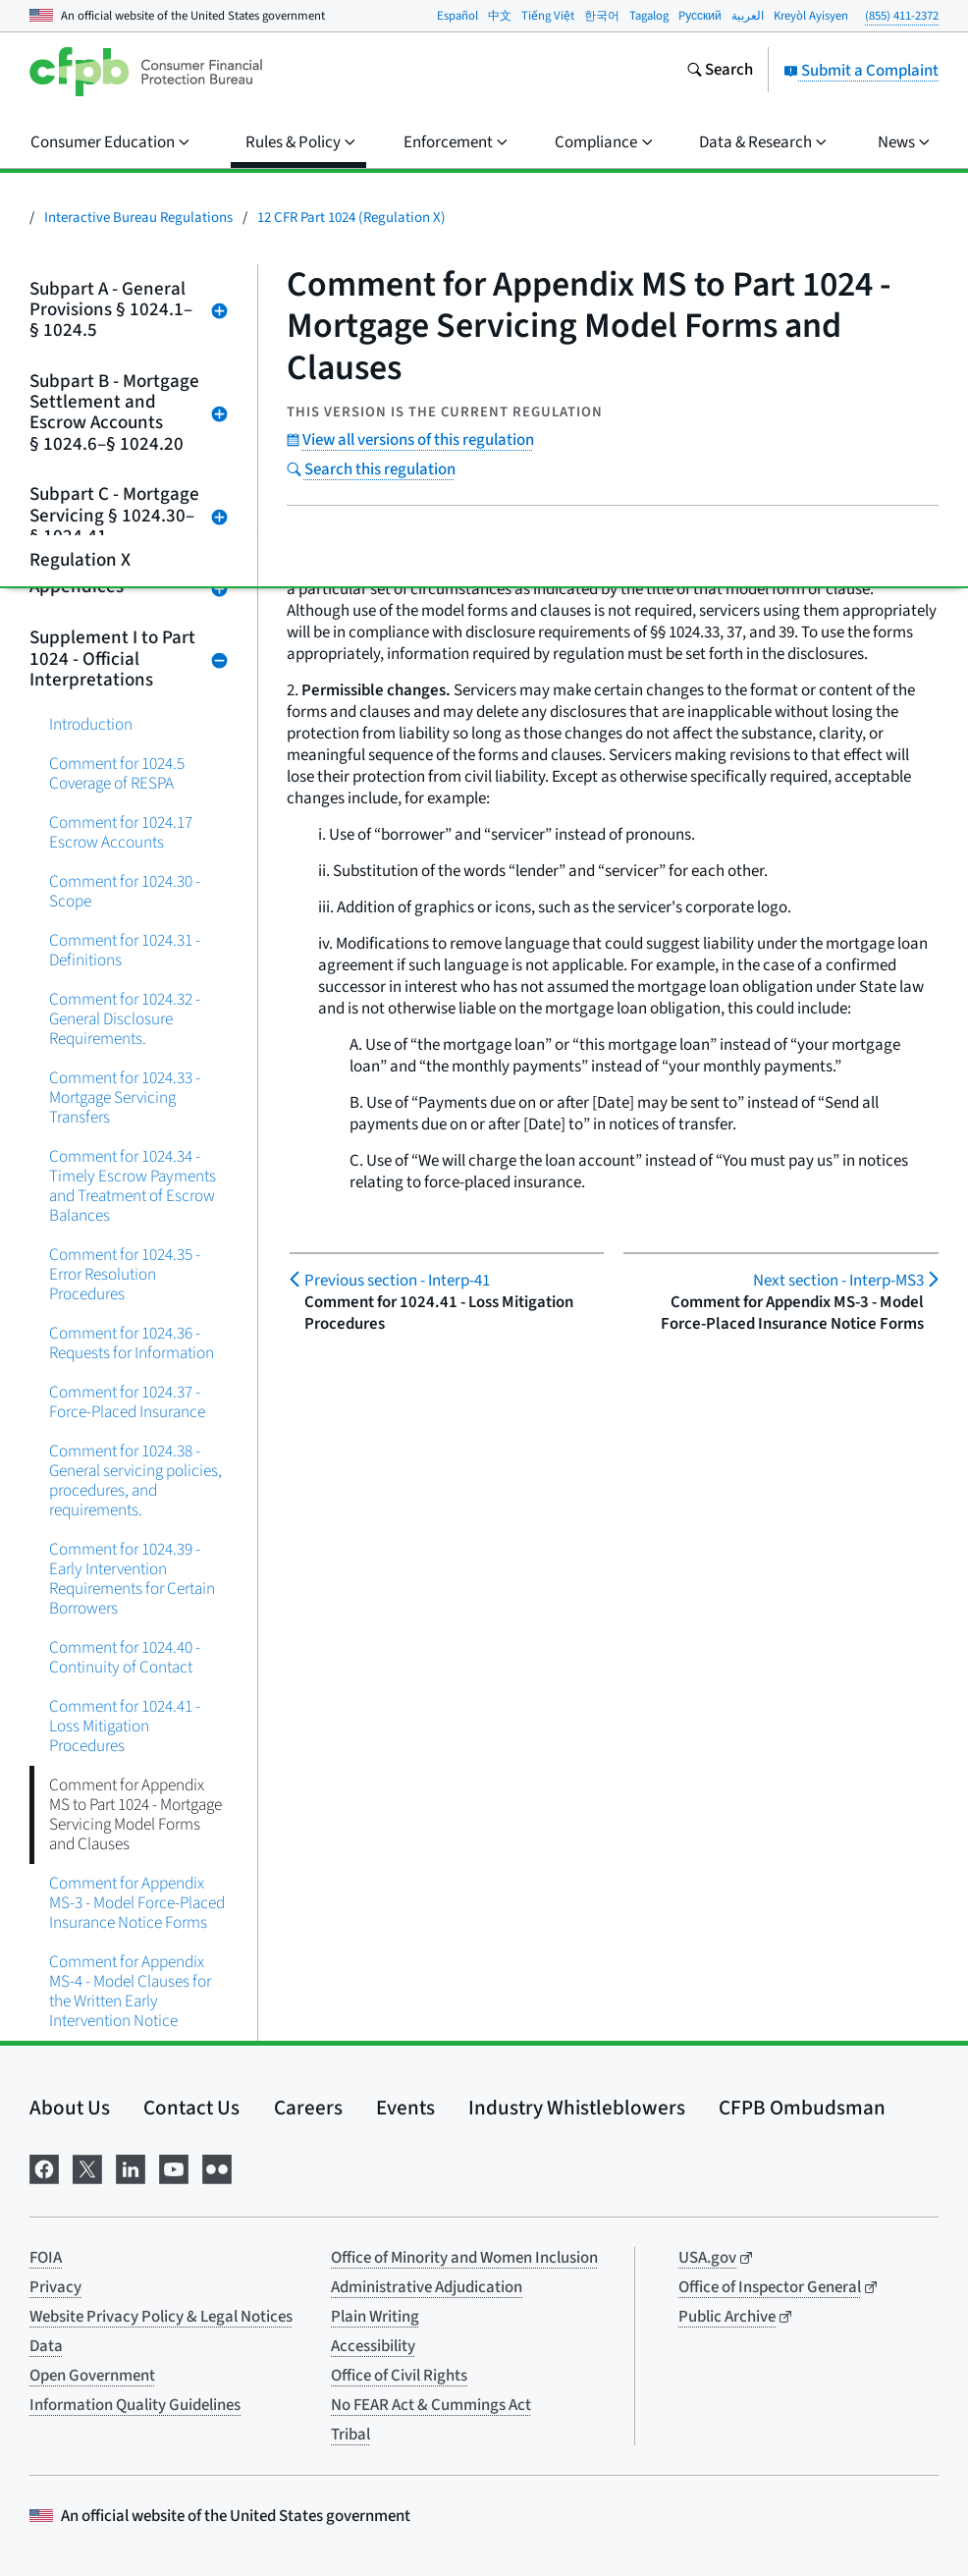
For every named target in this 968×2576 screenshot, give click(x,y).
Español (457, 16)
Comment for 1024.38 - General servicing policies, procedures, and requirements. (135, 1480)
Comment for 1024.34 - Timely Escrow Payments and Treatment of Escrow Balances (132, 1186)
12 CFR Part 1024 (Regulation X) (351, 217)
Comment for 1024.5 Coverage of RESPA (117, 773)
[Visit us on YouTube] (173, 2167)
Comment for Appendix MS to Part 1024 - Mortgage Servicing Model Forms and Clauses (135, 1814)
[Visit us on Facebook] (44, 2167)
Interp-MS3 (838, 1280)
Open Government (92, 2375)
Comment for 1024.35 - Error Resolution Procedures (124, 1274)
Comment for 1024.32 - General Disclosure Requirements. (124, 1019)
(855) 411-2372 (902, 16)
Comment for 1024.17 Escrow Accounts (120, 832)
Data (46, 2346)
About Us (69, 2107)
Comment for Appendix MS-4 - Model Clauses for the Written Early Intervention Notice (130, 1991)
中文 (499, 16)
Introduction (91, 724)
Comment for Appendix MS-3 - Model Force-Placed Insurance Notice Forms (137, 1903)
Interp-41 (397, 1280)
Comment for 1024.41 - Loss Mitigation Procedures (124, 1726)
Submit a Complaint (861, 70)
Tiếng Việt (547, 16)
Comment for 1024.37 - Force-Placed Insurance (127, 1402)
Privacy (55, 2287)
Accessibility (373, 2346)
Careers (308, 2107)
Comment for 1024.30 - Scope (124, 891)
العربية (747, 16)
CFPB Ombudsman (802, 2107)
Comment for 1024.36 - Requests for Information (131, 1343)
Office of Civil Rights (399, 2375)
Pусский (700, 16)
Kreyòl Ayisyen (811, 16)
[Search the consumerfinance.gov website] (719, 71)
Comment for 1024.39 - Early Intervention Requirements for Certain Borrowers (132, 1578)
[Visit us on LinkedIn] (130, 2167)
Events (405, 2107)
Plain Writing (375, 2317)
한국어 (601, 16)
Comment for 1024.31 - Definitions (124, 950)
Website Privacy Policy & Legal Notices (161, 2317)
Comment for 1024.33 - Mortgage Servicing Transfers (124, 1097)
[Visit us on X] (87, 2167)
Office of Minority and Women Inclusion (464, 2258)
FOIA (45, 2258)
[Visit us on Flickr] (217, 2167)
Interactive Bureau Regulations (138, 217)
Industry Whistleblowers (576, 2107)
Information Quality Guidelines (135, 2405)
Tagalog (649, 16)
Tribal (350, 2434)
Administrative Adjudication (426, 2287)
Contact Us (191, 2107)
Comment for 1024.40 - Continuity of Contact (124, 1657)
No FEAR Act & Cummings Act (431, 2405)
